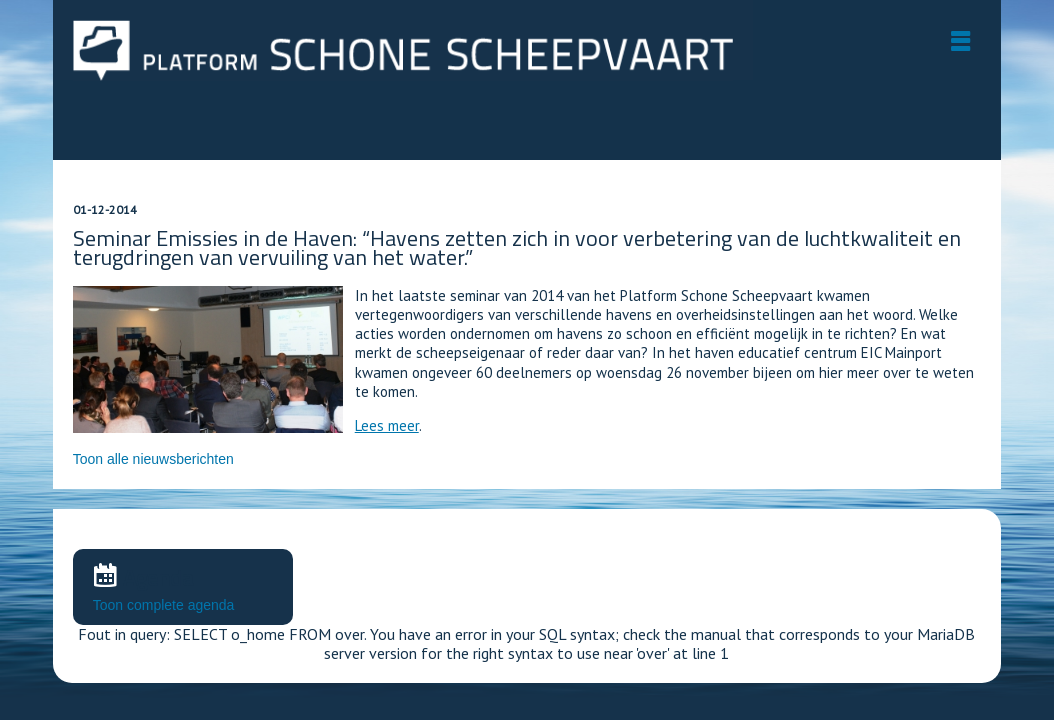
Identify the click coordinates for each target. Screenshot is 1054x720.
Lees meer (387, 425)
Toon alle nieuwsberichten (153, 459)
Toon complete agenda (164, 605)
